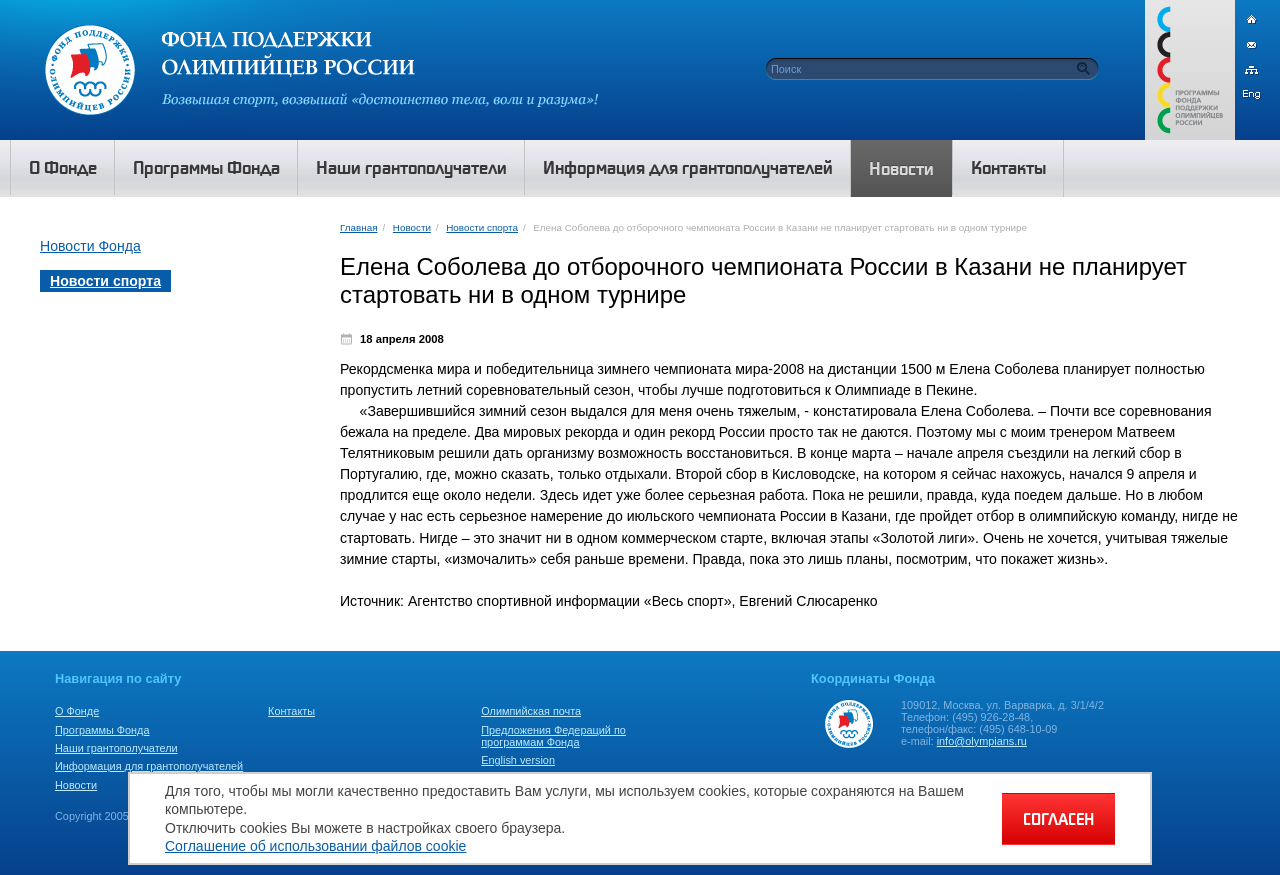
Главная (358, 227)
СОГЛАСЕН (1058, 819)
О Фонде (77, 711)
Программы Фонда (102, 730)
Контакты (291, 711)
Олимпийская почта (531, 711)
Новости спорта (482, 227)
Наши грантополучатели (116, 748)
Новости (412, 227)
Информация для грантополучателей (149, 766)
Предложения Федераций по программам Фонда (553, 736)
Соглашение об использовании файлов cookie (315, 846)
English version (518, 760)
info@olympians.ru (982, 741)
